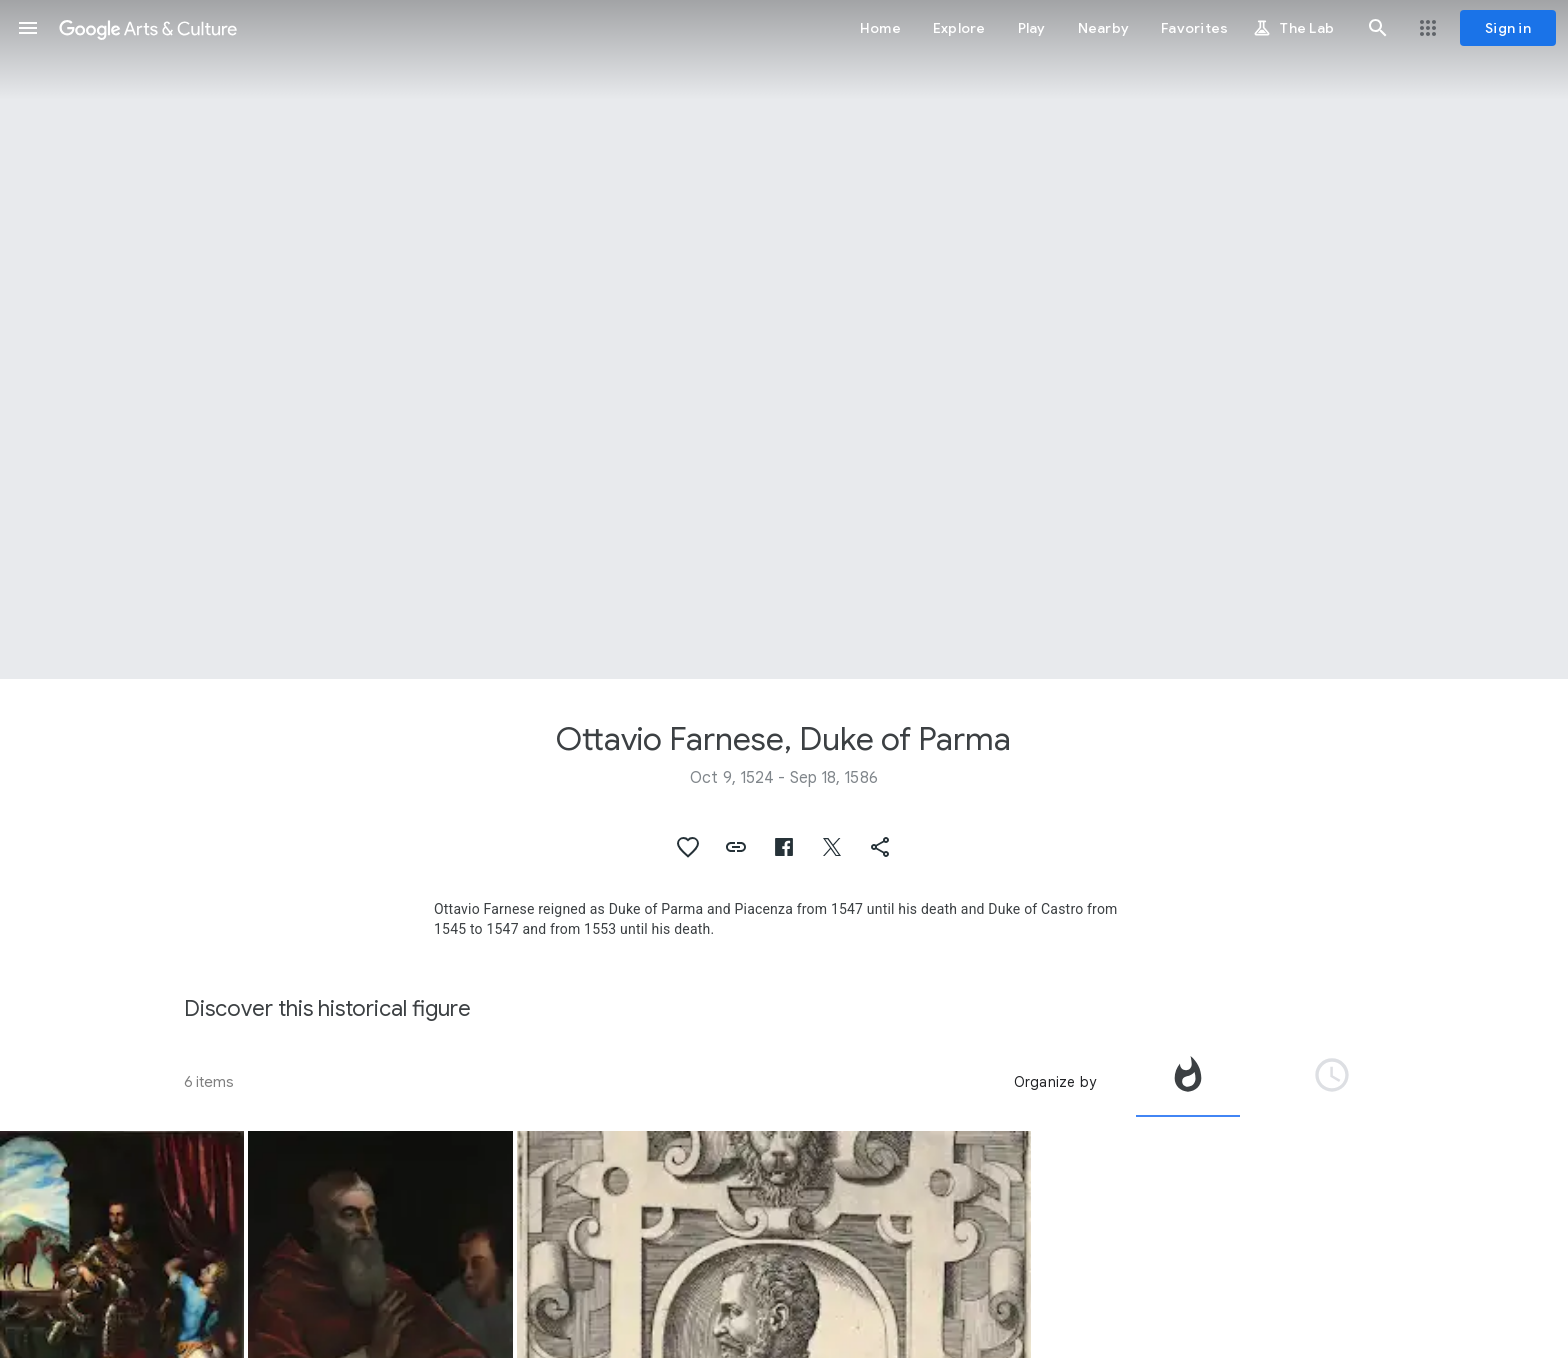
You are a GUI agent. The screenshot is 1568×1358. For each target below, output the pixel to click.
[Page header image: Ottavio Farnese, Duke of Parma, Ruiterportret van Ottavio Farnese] (784, 339)
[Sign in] (1508, 28)
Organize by (1055, 1082)
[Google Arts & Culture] (148, 28)
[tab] (1188, 1082)
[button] (28, 28)
